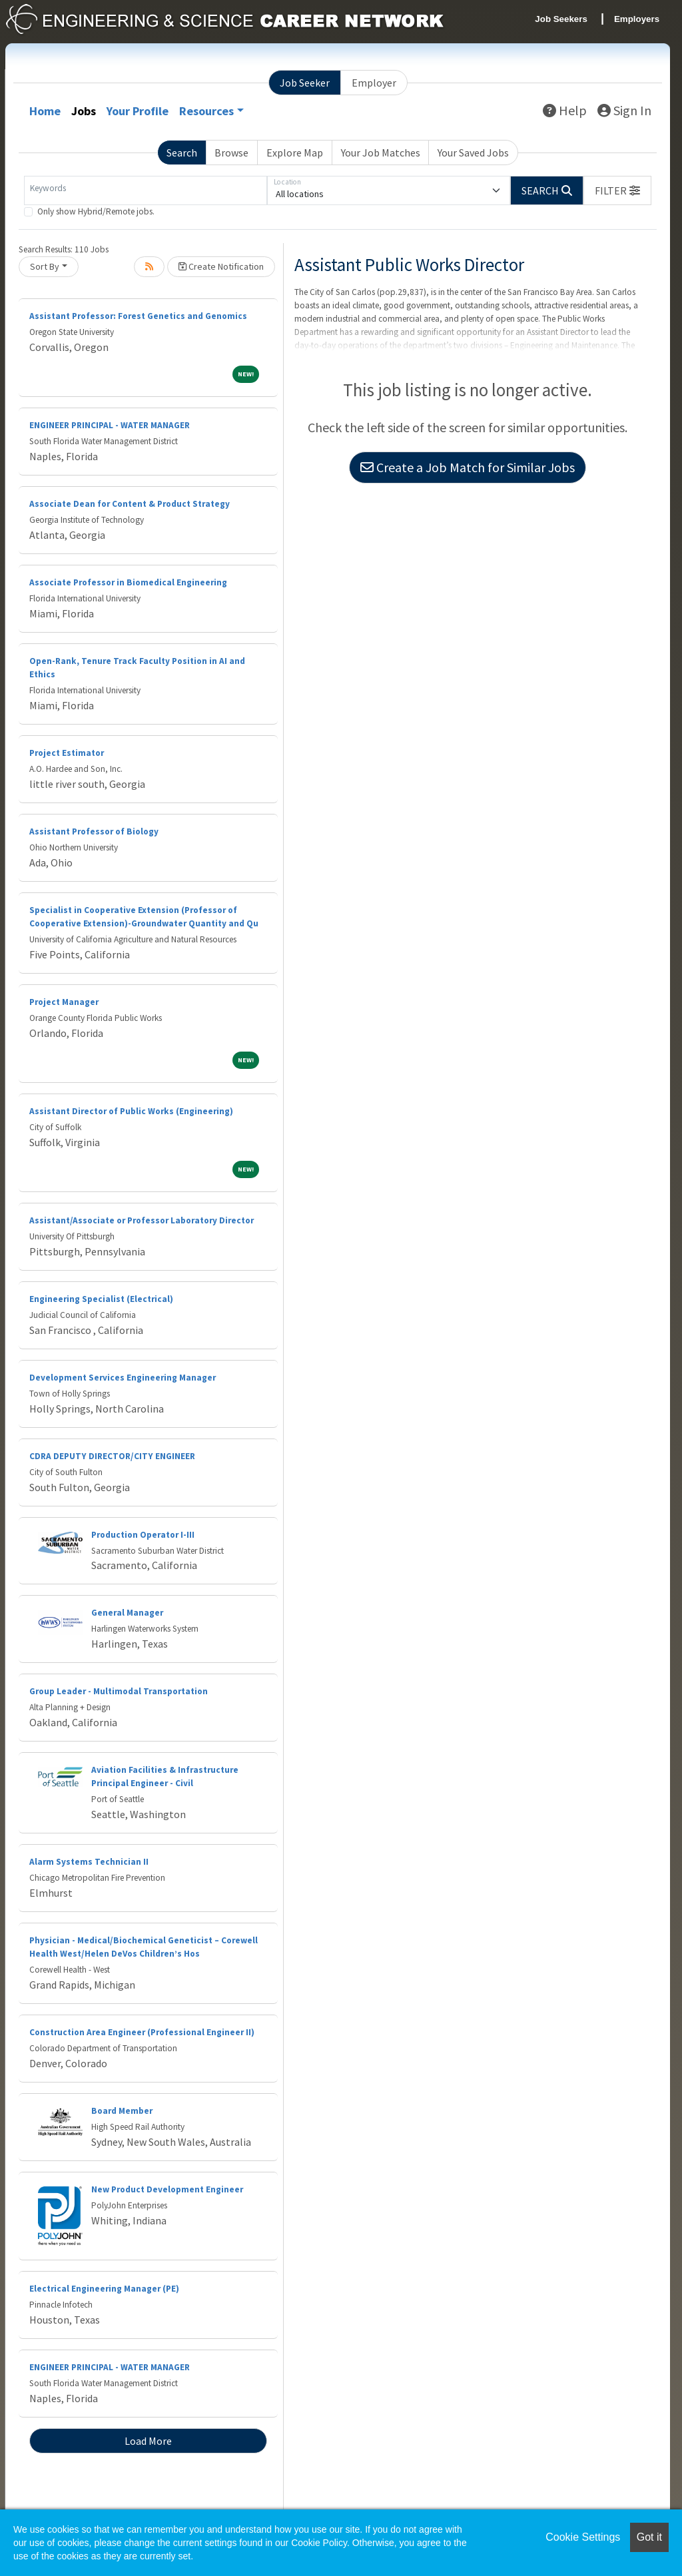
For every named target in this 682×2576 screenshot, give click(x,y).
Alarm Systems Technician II (89, 1861)
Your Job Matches (380, 152)
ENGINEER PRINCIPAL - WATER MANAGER (109, 425)
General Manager (127, 1612)
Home (45, 111)
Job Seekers (561, 19)
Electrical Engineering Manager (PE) (104, 2288)
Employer (374, 82)
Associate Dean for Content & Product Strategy (129, 503)
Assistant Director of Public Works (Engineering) (131, 1111)
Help (565, 110)
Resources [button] (206, 111)
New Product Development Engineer (167, 2189)
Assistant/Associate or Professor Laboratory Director (141, 1220)
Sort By (44, 266)
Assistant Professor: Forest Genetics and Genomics (138, 316)
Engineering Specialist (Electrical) (101, 1299)
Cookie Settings (582, 2537)
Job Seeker (305, 82)
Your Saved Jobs (473, 152)
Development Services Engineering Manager (122, 1377)
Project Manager (64, 1002)
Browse (231, 152)
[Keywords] (145, 190)
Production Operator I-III (142, 1534)
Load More (148, 2440)
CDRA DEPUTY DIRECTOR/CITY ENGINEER (112, 1456)
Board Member (122, 2110)
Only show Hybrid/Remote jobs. (96, 211)
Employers (636, 19)
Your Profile (138, 111)
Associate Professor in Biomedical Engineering (128, 582)
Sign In (624, 110)
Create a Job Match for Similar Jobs (467, 467)
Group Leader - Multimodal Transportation (118, 1691)
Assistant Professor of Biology (94, 831)
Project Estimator (66, 753)
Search (182, 152)
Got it (649, 2537)
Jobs (83, 111)
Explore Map (294, 152)
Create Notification (221, 266)
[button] (617, 190)
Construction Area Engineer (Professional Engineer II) (141, 2032)
